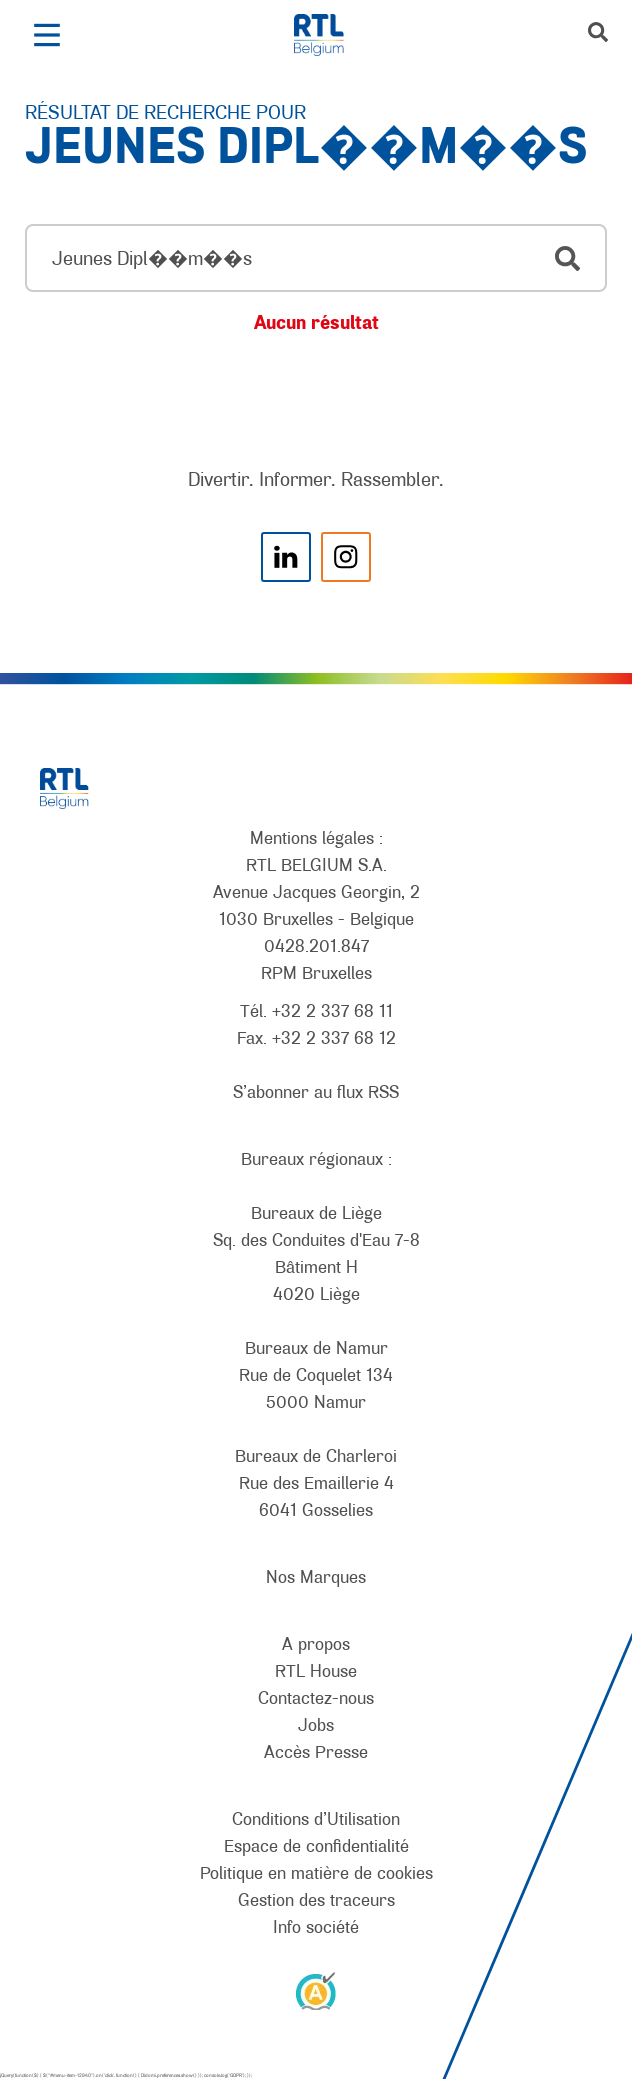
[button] (46, 35)
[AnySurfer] (316, 1990)
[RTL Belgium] (329, 35)
